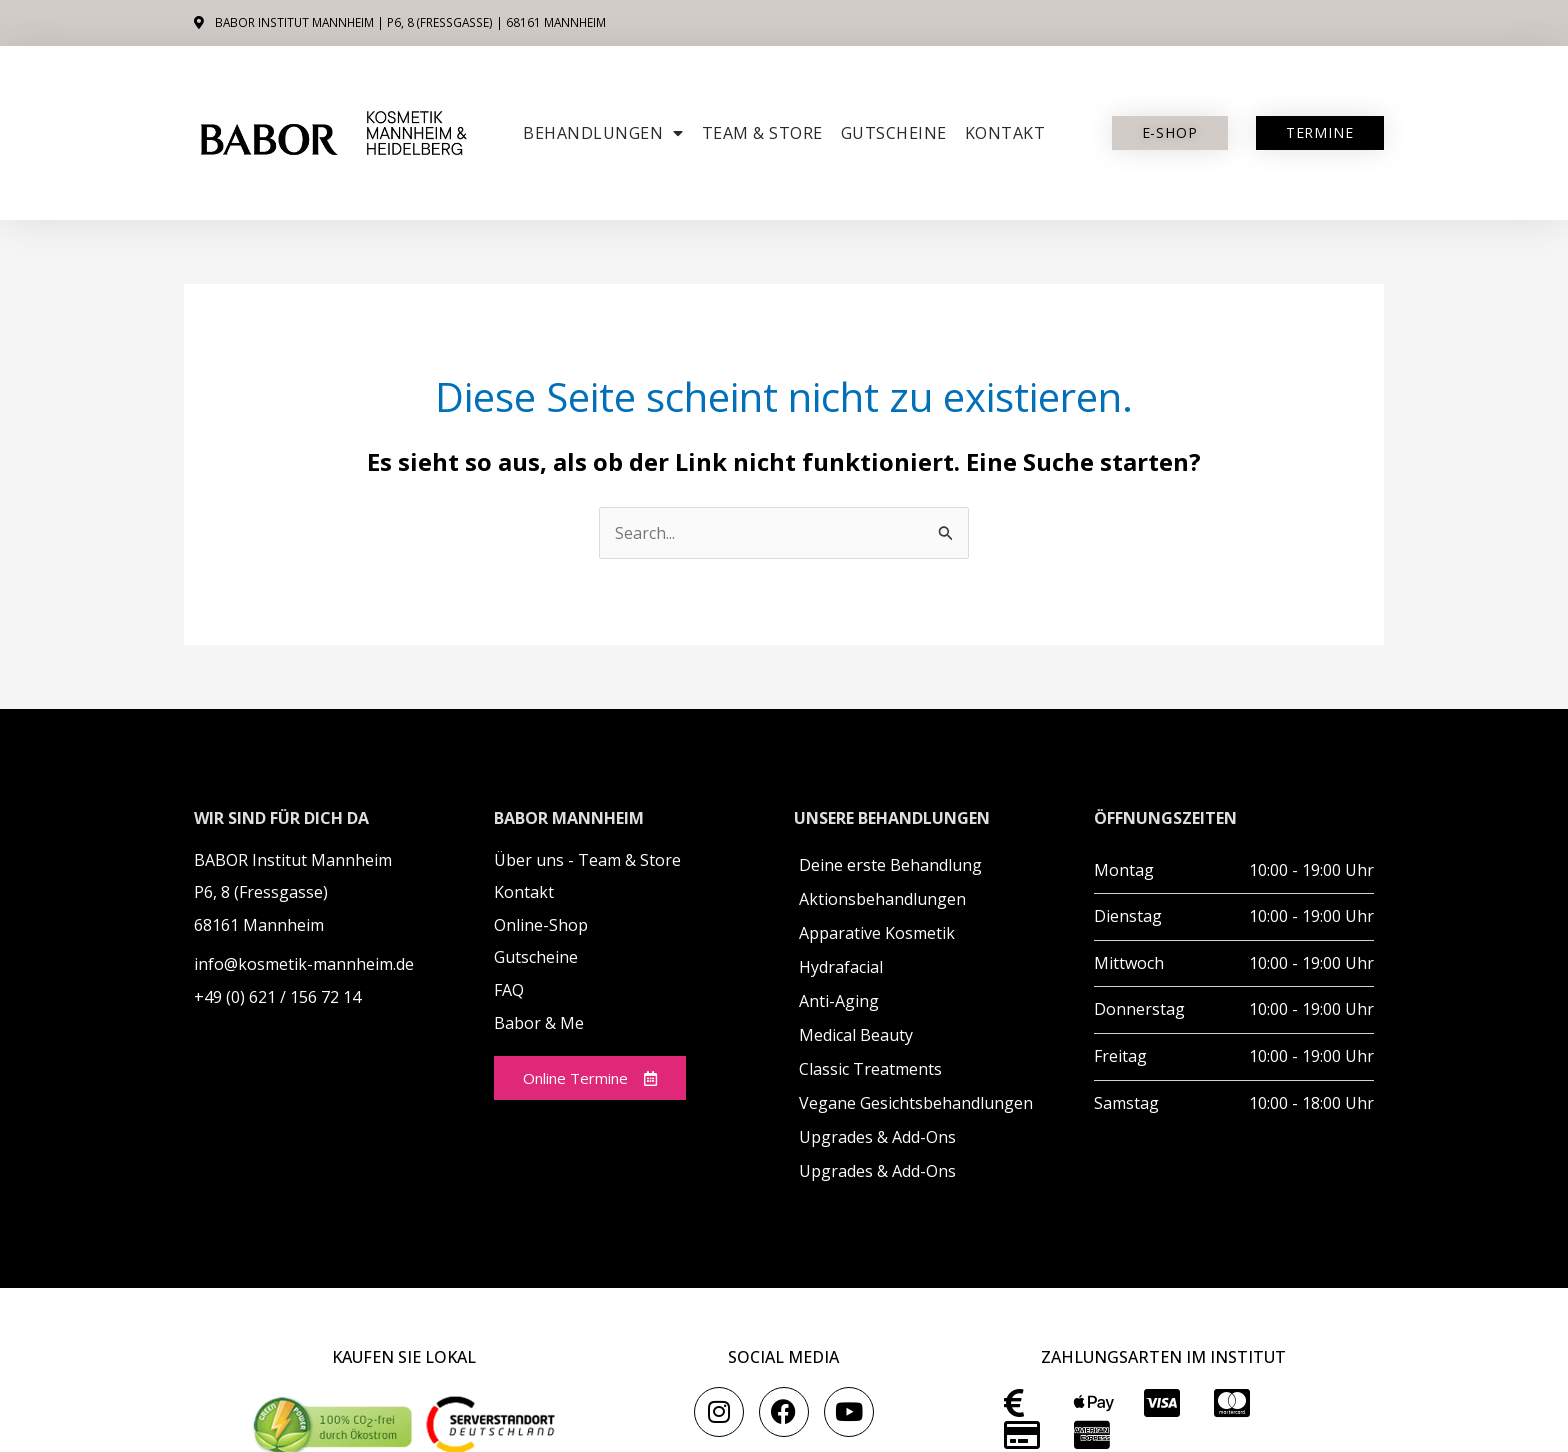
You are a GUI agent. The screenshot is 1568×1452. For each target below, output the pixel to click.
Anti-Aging (839, 1001)
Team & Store (762, 133)
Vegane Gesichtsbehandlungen (916, 1103)
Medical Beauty (856, 1035)
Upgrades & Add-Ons (877, 1137)
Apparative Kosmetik (877, 933)
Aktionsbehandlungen (882, 899)
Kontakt (1005, 133)
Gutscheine (894, 133)
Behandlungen (603, 133)
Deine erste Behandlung (890, 865)
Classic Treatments (870, 1069)
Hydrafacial (841, 967)
